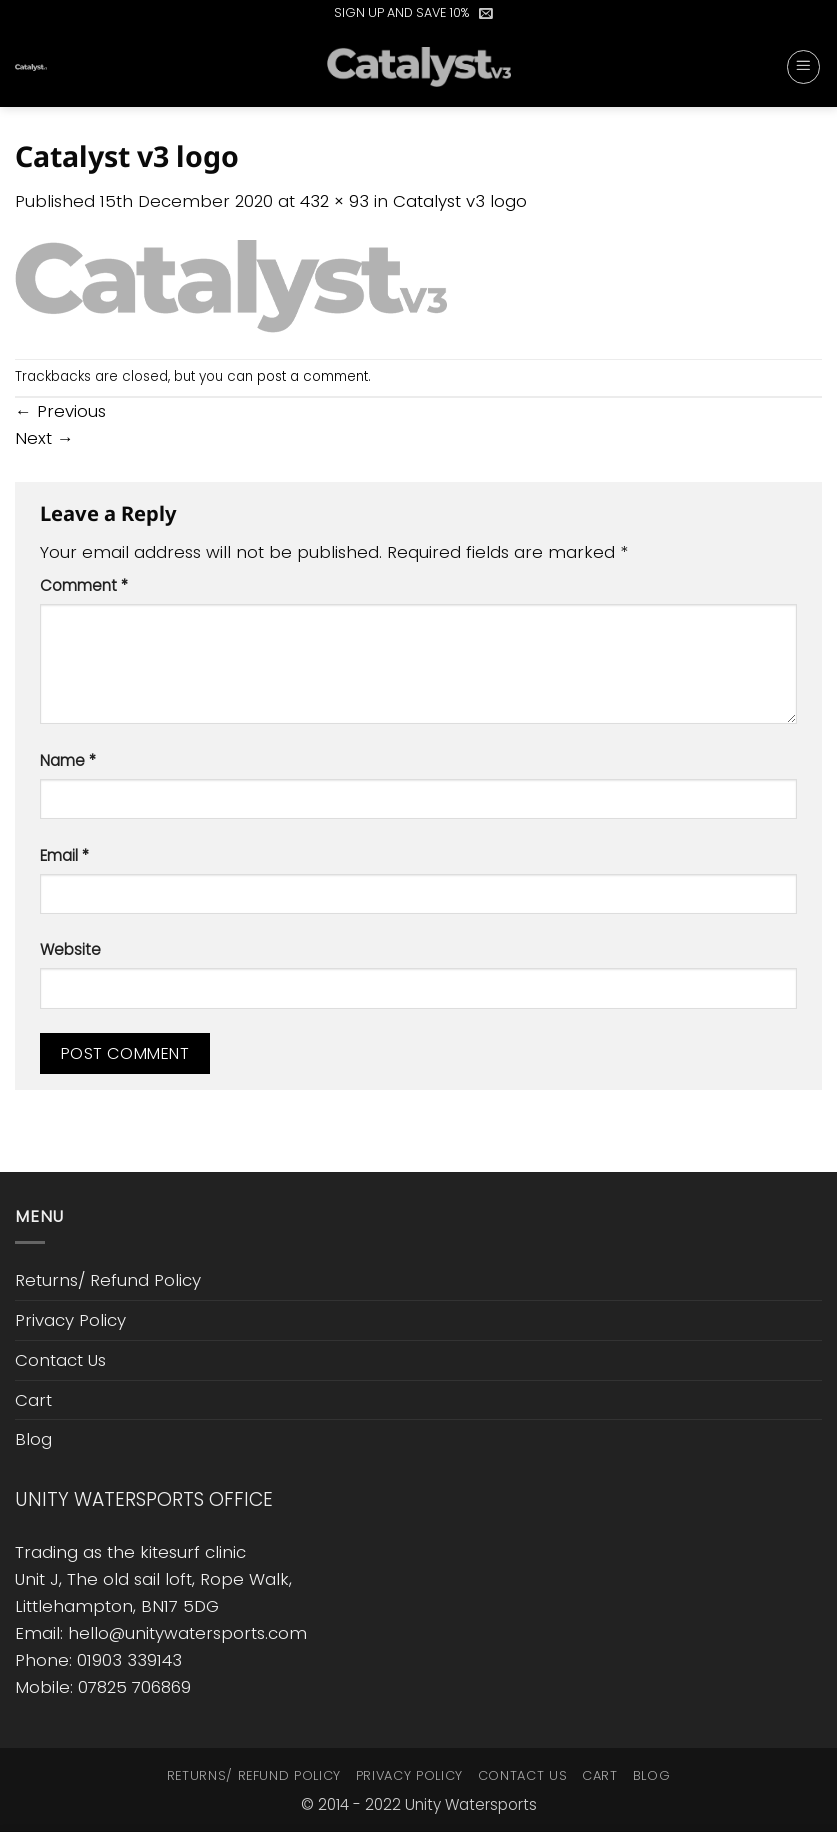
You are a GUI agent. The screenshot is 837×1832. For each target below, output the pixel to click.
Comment (84, 585)
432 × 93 (334, 201)
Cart (33, 1400)
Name (68, 760)
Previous (60, 411)
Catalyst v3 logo (460, 201)
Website (70, 949)
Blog (33, 1439)
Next (44, 438)
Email (64, 855)
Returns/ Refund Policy (108, 1280)
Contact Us (60, 1360)
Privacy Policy (70, 1320)
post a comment (312, 376)
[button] (486, 13)
